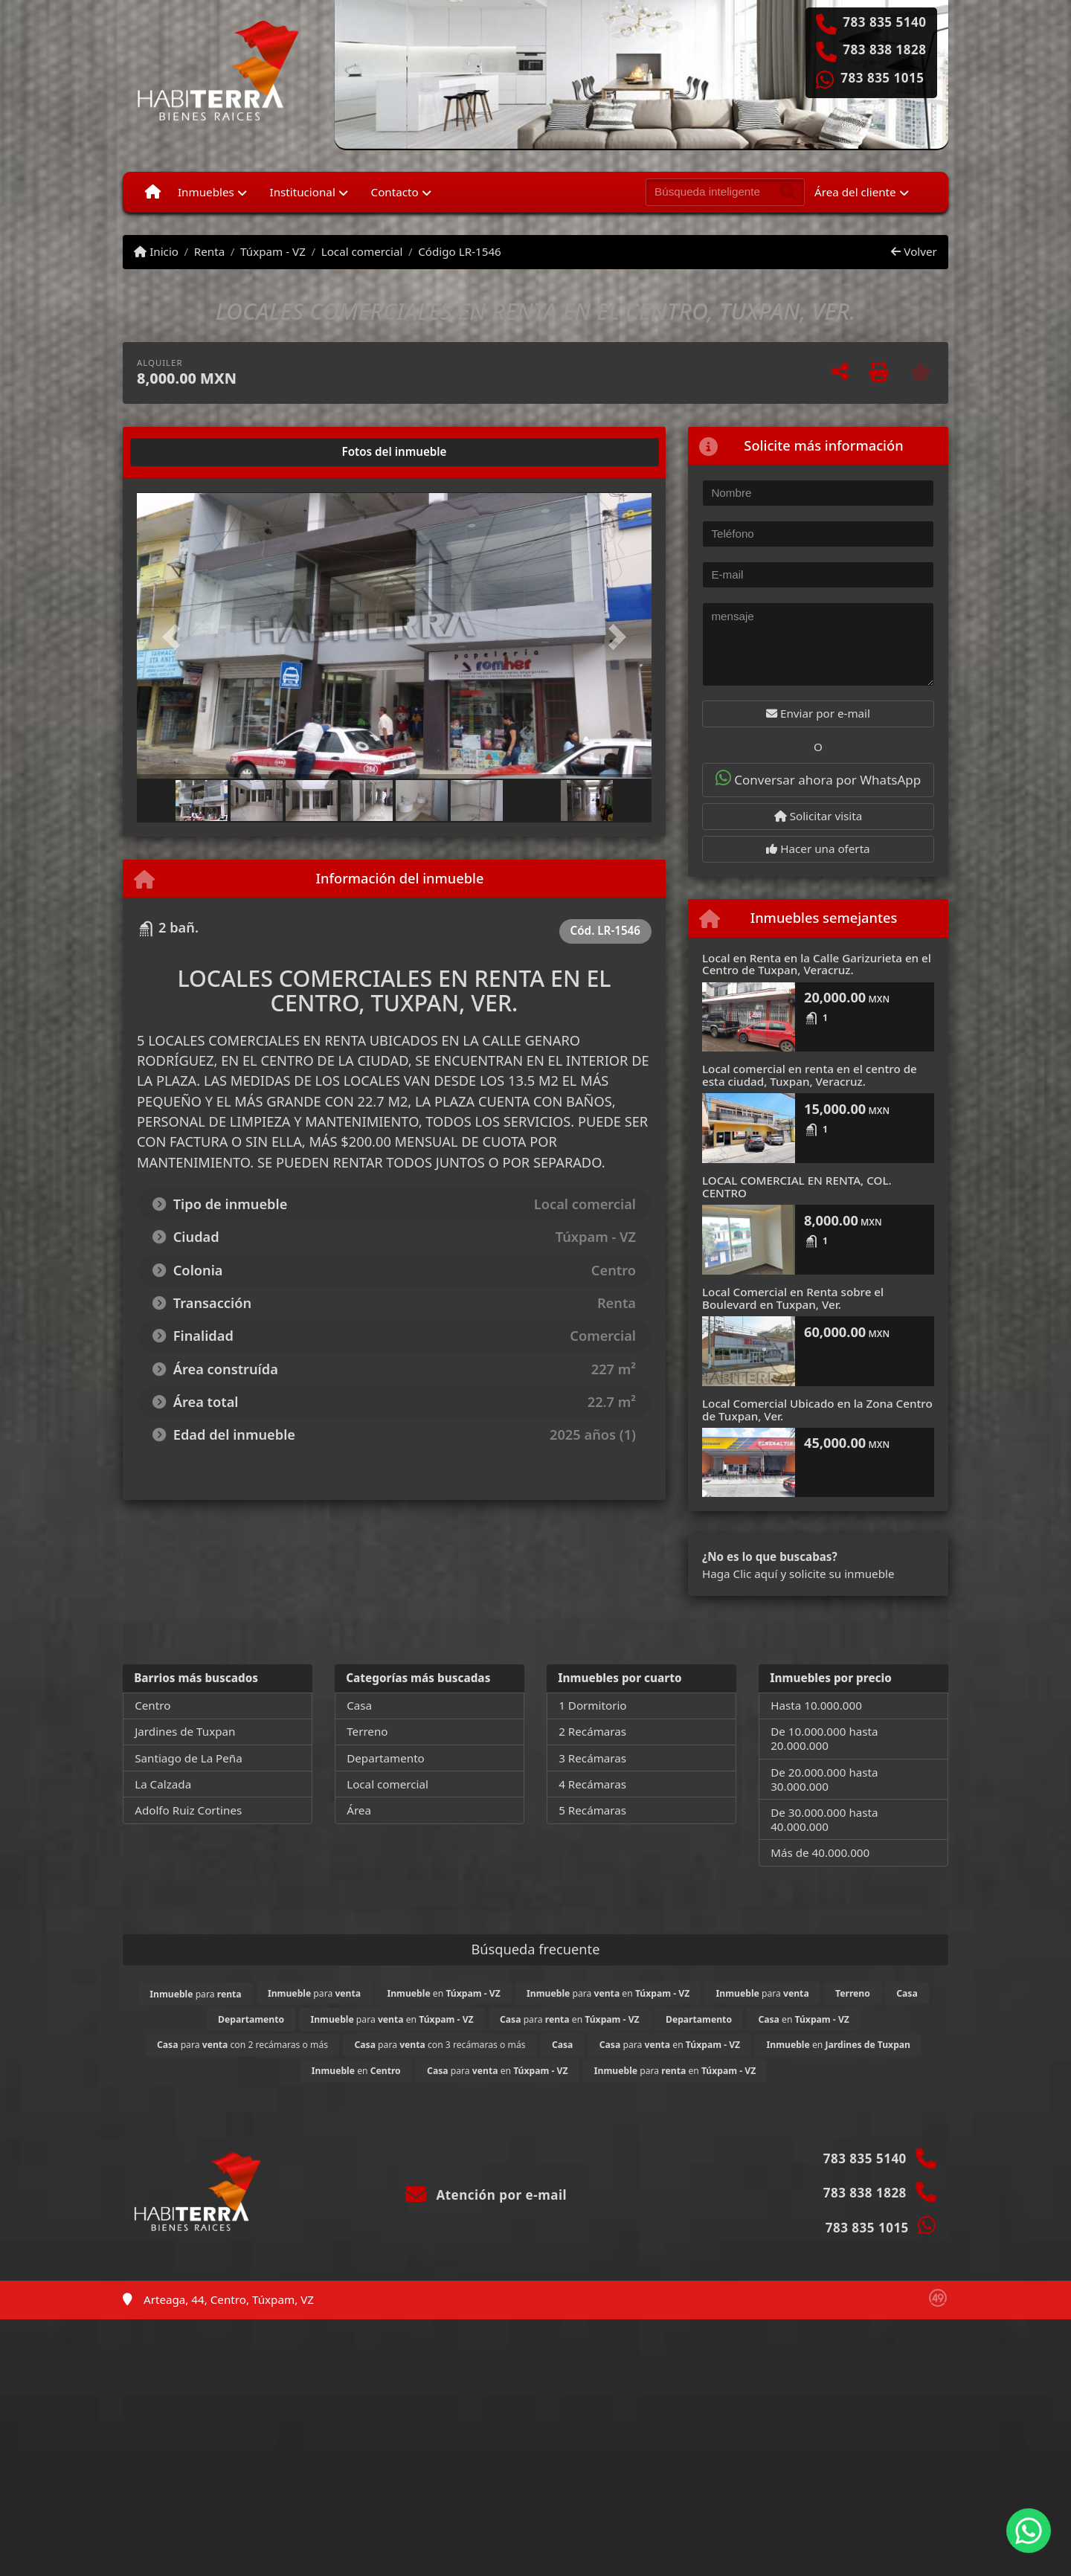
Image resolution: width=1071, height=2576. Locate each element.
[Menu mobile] (153, 191)
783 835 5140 (884, 22)
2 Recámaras (592, 1731)
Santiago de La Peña (188, 1758)
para (195, 1994)
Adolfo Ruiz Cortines (188, 1810)
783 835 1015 (882, 78)
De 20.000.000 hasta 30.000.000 (824, 1779)
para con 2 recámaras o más (242, 2044)
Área (359, 1810)
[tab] (193, 452)
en (443, 1993)
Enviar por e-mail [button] (818, 713)
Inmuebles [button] (206, 191)
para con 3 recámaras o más (439, 2044)
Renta (209, 251)
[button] (175, 637)
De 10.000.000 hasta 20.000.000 (824, 1738)
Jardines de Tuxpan (185, 1731)
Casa (359, 1705)
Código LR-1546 (459, 251)
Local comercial (362, 251)
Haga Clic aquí (739, 1573)
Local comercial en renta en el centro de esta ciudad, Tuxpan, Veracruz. (809, 1075)
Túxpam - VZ (273, 251)
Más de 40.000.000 (820, 1852)
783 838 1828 (884, 50)
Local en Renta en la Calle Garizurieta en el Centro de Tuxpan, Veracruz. (816, 964)
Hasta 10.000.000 (816, 1705)
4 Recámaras (592, 1784)
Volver (913, 251)
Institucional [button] (302, 191)
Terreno (367, 1731)
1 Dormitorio (592, 1705)
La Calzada (163, 1784)
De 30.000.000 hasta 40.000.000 (824, 1819)
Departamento (386, 1758)
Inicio (156, 251)
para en (608, 1993)
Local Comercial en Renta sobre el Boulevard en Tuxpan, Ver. (793, 1298)
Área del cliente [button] (855, 191)
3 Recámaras (592, 1758)
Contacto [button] (395, 191)
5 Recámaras (592, 1810)
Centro (152, 1705)
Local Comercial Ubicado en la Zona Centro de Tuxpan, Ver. (817, 1409)
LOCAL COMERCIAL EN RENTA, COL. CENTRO (797, 1186)
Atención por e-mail (486, 2194)
